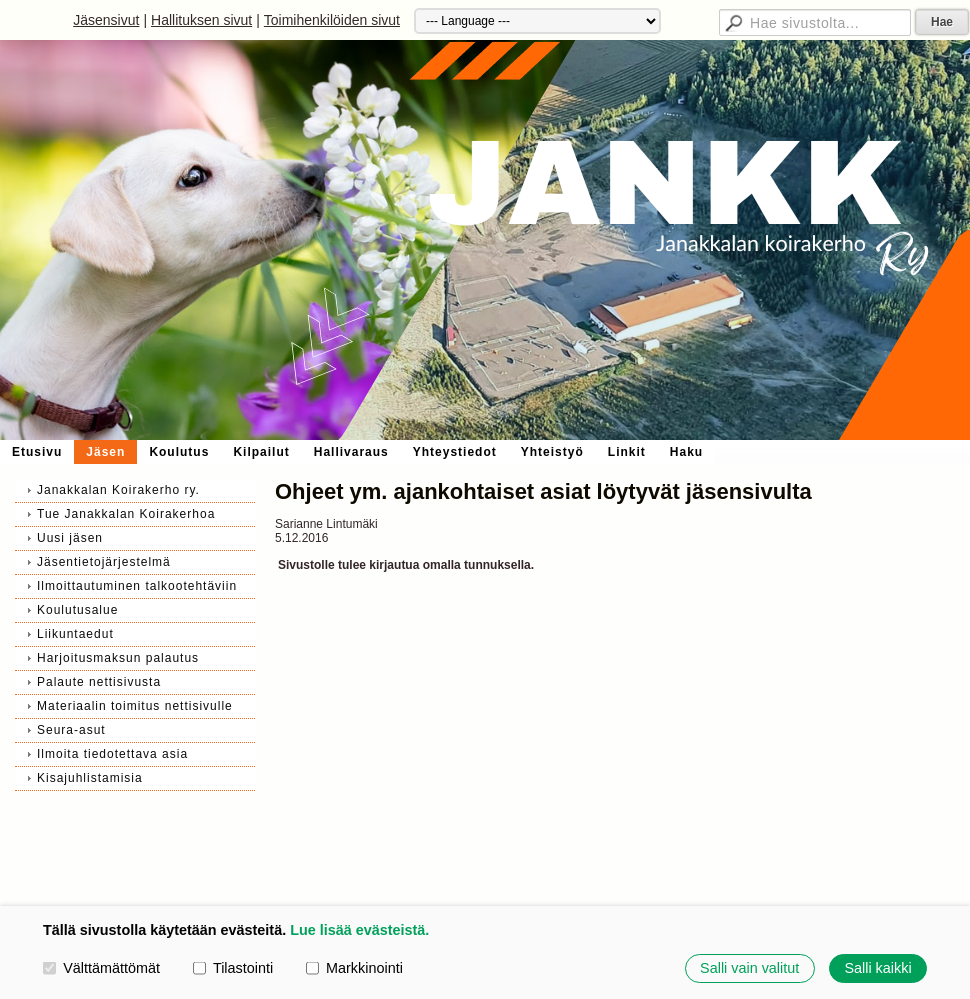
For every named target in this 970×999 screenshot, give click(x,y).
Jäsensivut (106, 20)
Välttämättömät (101, 968)
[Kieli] (537, 21)
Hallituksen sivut (201, 20)
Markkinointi (354, 968)
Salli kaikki (877, 968)
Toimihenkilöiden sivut (332, 20)
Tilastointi (233, 968)
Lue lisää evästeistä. (359, 930)
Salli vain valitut (749, 968)
